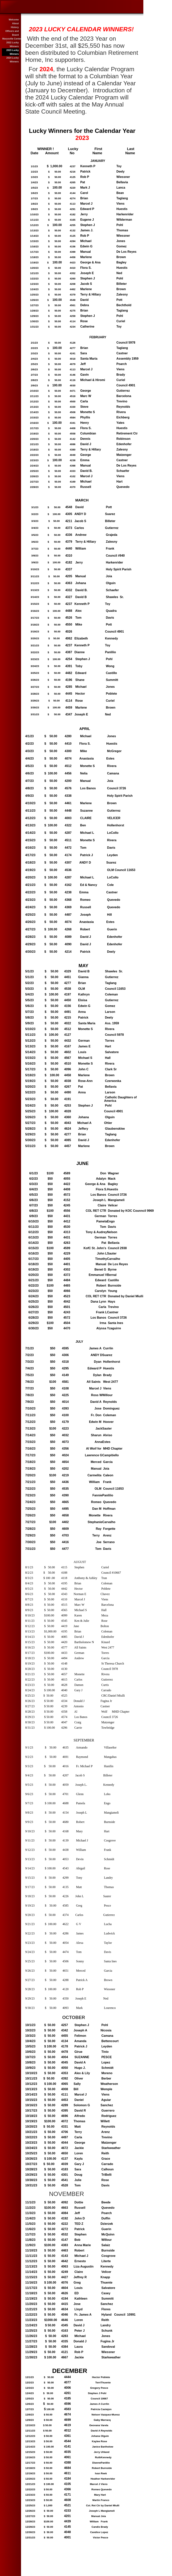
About (15, 23)
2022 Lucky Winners (12, 44)
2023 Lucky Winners (12, 52)
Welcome (14, 19)
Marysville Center (10, 38)
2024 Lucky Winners (12, 60)
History (15, 27)
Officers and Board (12, 33)
